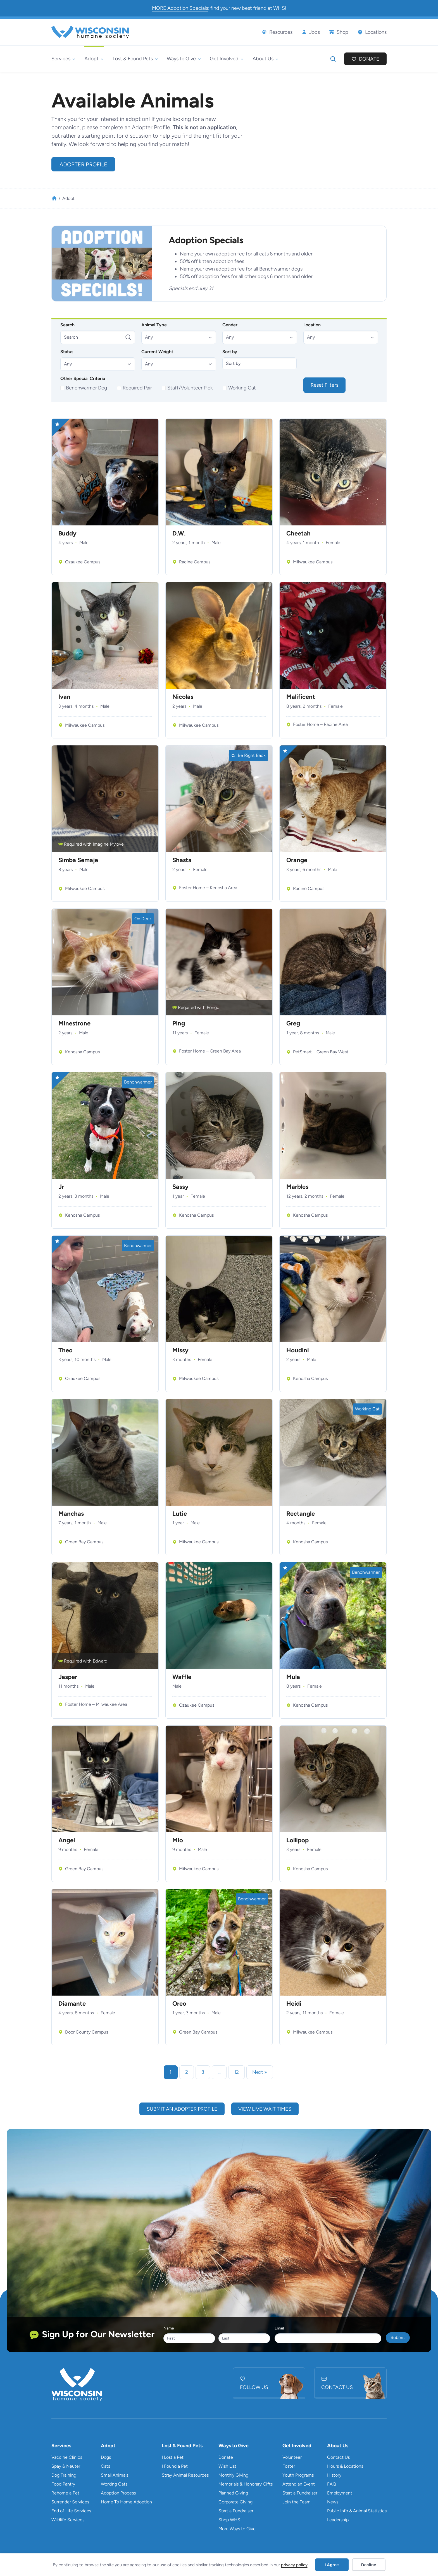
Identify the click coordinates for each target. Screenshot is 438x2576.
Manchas (71, 1513)
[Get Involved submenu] (227, 59)
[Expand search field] (332, 58)
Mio (177, 1840)
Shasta (182, 860)
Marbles (297, 1186)
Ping (178, 1023)
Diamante (72, 2003)
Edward (100, 1661)
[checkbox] (84, 388)
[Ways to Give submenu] (184, 59)
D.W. (178, 533)
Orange (296, 860)
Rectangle (300, 1513)
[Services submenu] (63, 59)
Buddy (67, 533)
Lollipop (297, 1840)
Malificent (300, 696)
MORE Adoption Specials (180, 8)
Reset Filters (324, 385)
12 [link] (236, 2072)
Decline (368, 2564)
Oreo (179, 2003)
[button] (178, 337)
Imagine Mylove (108, 844)
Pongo (213, 1007)
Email (279, 2328)
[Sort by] (259, 363)
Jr (61, 1186)
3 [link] (202, 2072)
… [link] (219, 2072)
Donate (369, 59)
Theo (65, 1350)
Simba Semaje (78, 860)
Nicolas (182, 696)
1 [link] (171, 2072)
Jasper (67, 1677)
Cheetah (298, 533)
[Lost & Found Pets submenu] (135, 59)
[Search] (98, 337)
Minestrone (74, 1023)
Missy (180, 1350)
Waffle (181, 1677)
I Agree (332, 2564)
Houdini (297, 1350)
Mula (293, 1677)
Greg (293, 1023)
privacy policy (294, 2564)
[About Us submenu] (265, 59)
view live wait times (264, 2109)
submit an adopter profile (182, 2109)
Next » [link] (259, 2072)
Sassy (180, 1186)
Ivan (64, 696)
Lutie (179, 1513)
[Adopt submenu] (94, 59)
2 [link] (186, 2072)
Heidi (293, 2003)
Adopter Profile (83, 164)
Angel (66, 1840)
